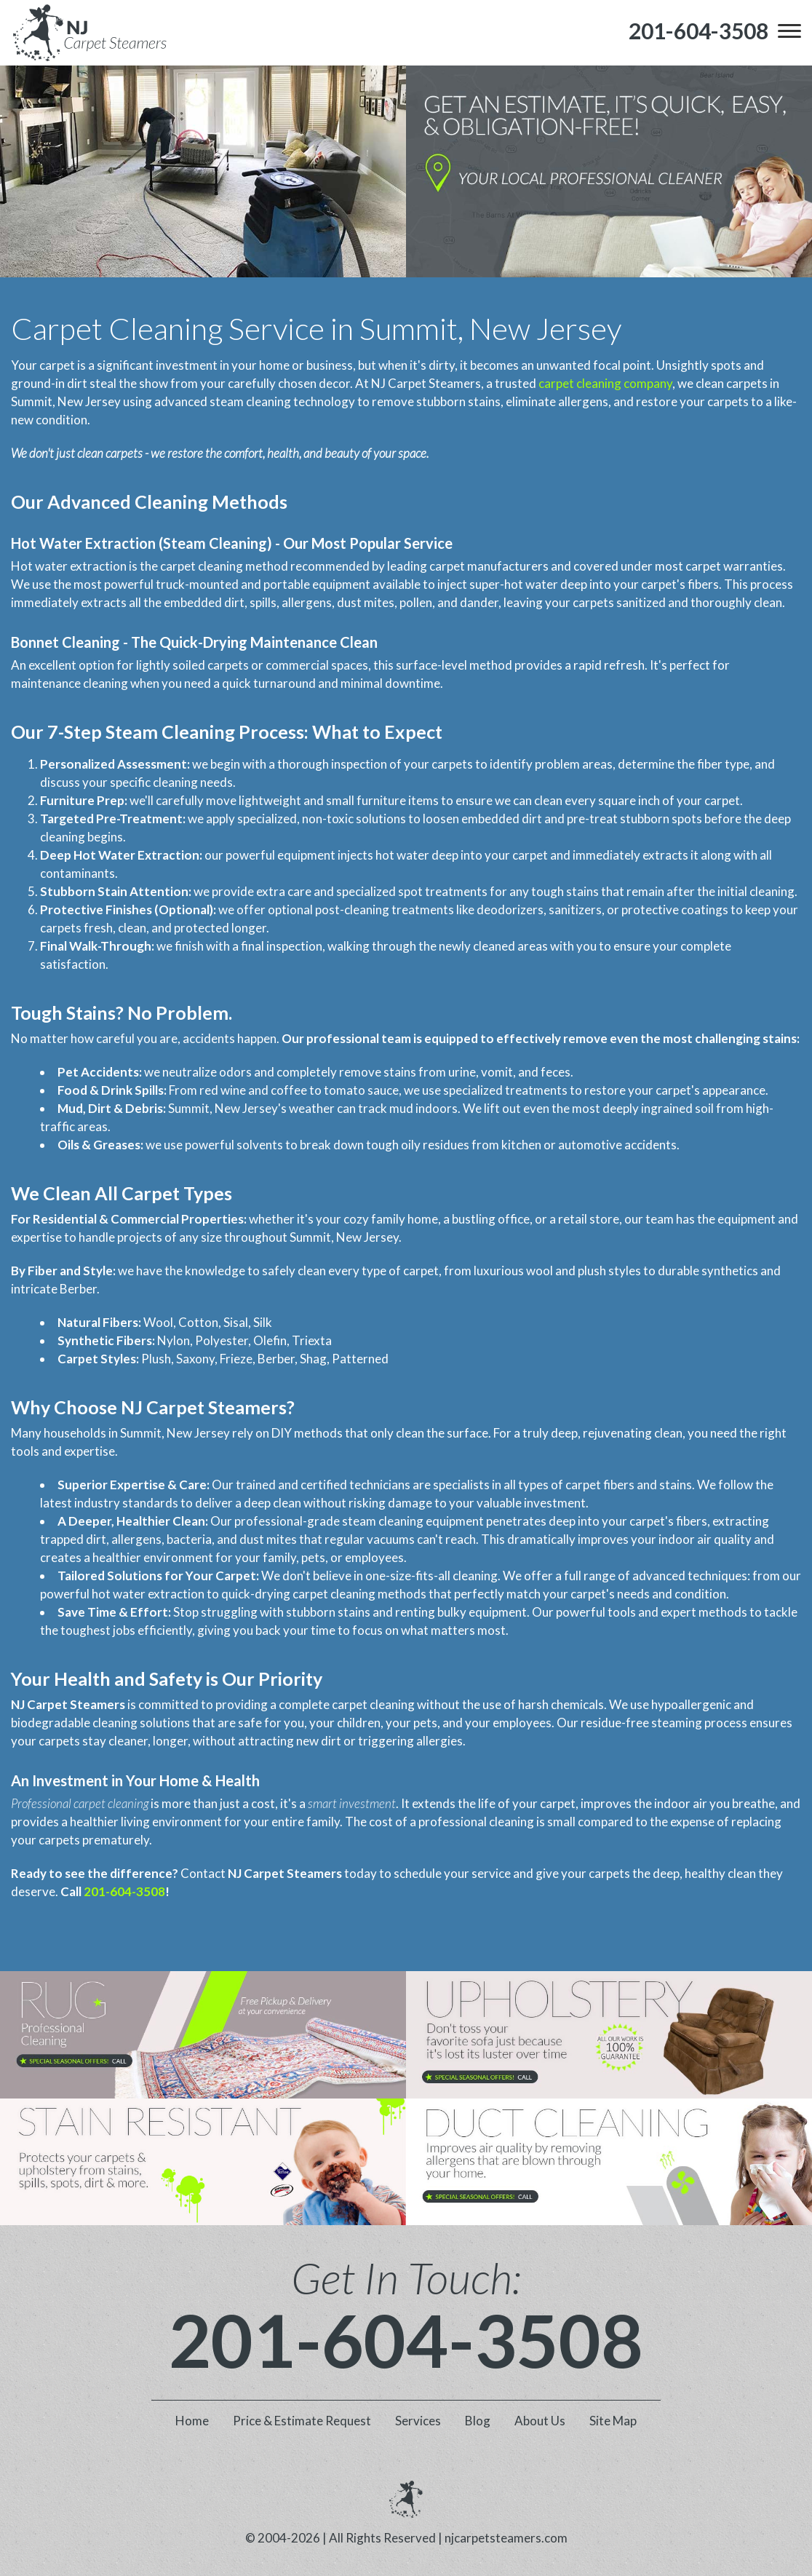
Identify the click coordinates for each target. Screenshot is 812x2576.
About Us (539, 2420)
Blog (477, 2420)
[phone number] (698, 31)
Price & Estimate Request (302, 2420)
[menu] (789, 30)
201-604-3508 (124, 1891)
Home (192, 2420)
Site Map (613, 2420)
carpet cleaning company (605, 383)
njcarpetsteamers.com (506, 2537)
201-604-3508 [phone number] (406, 2339)
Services (418, 2420)
